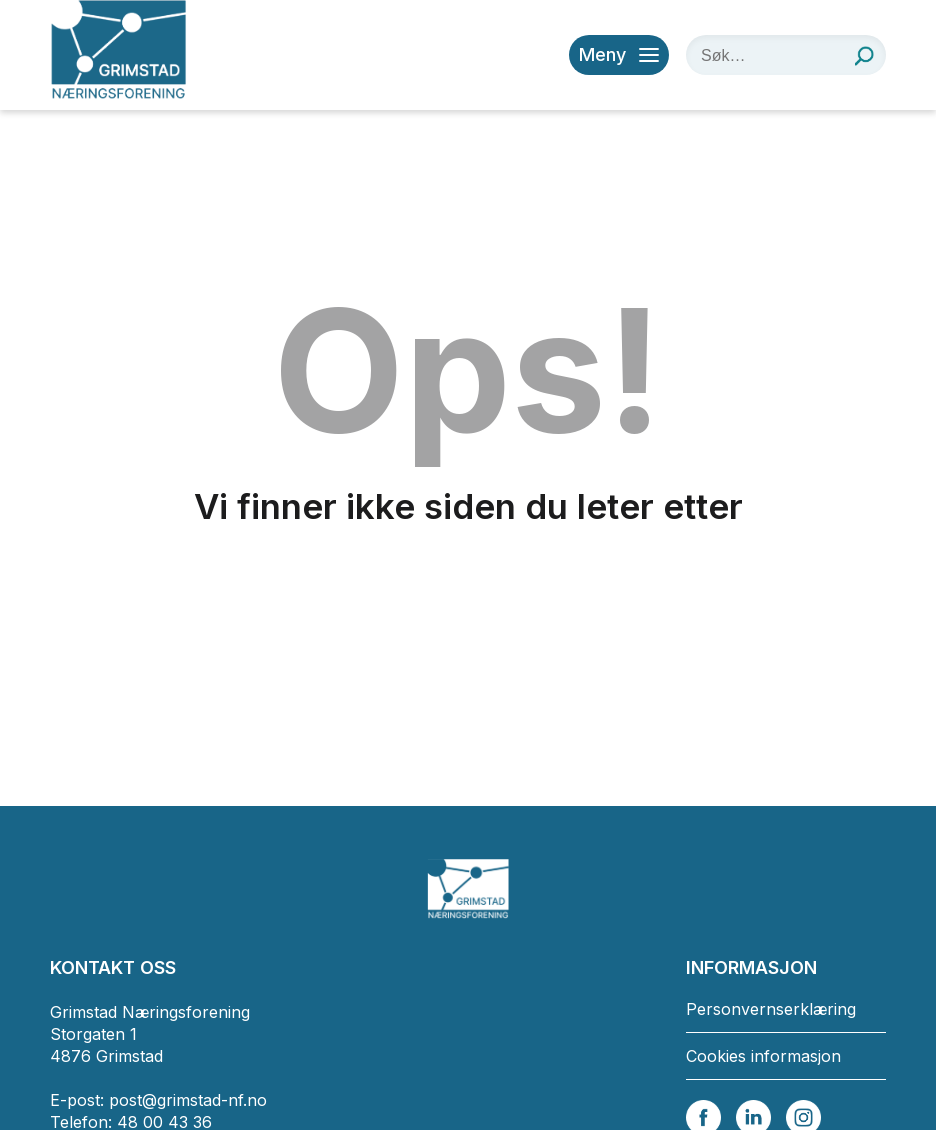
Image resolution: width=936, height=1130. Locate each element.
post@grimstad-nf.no (188, 1100)
